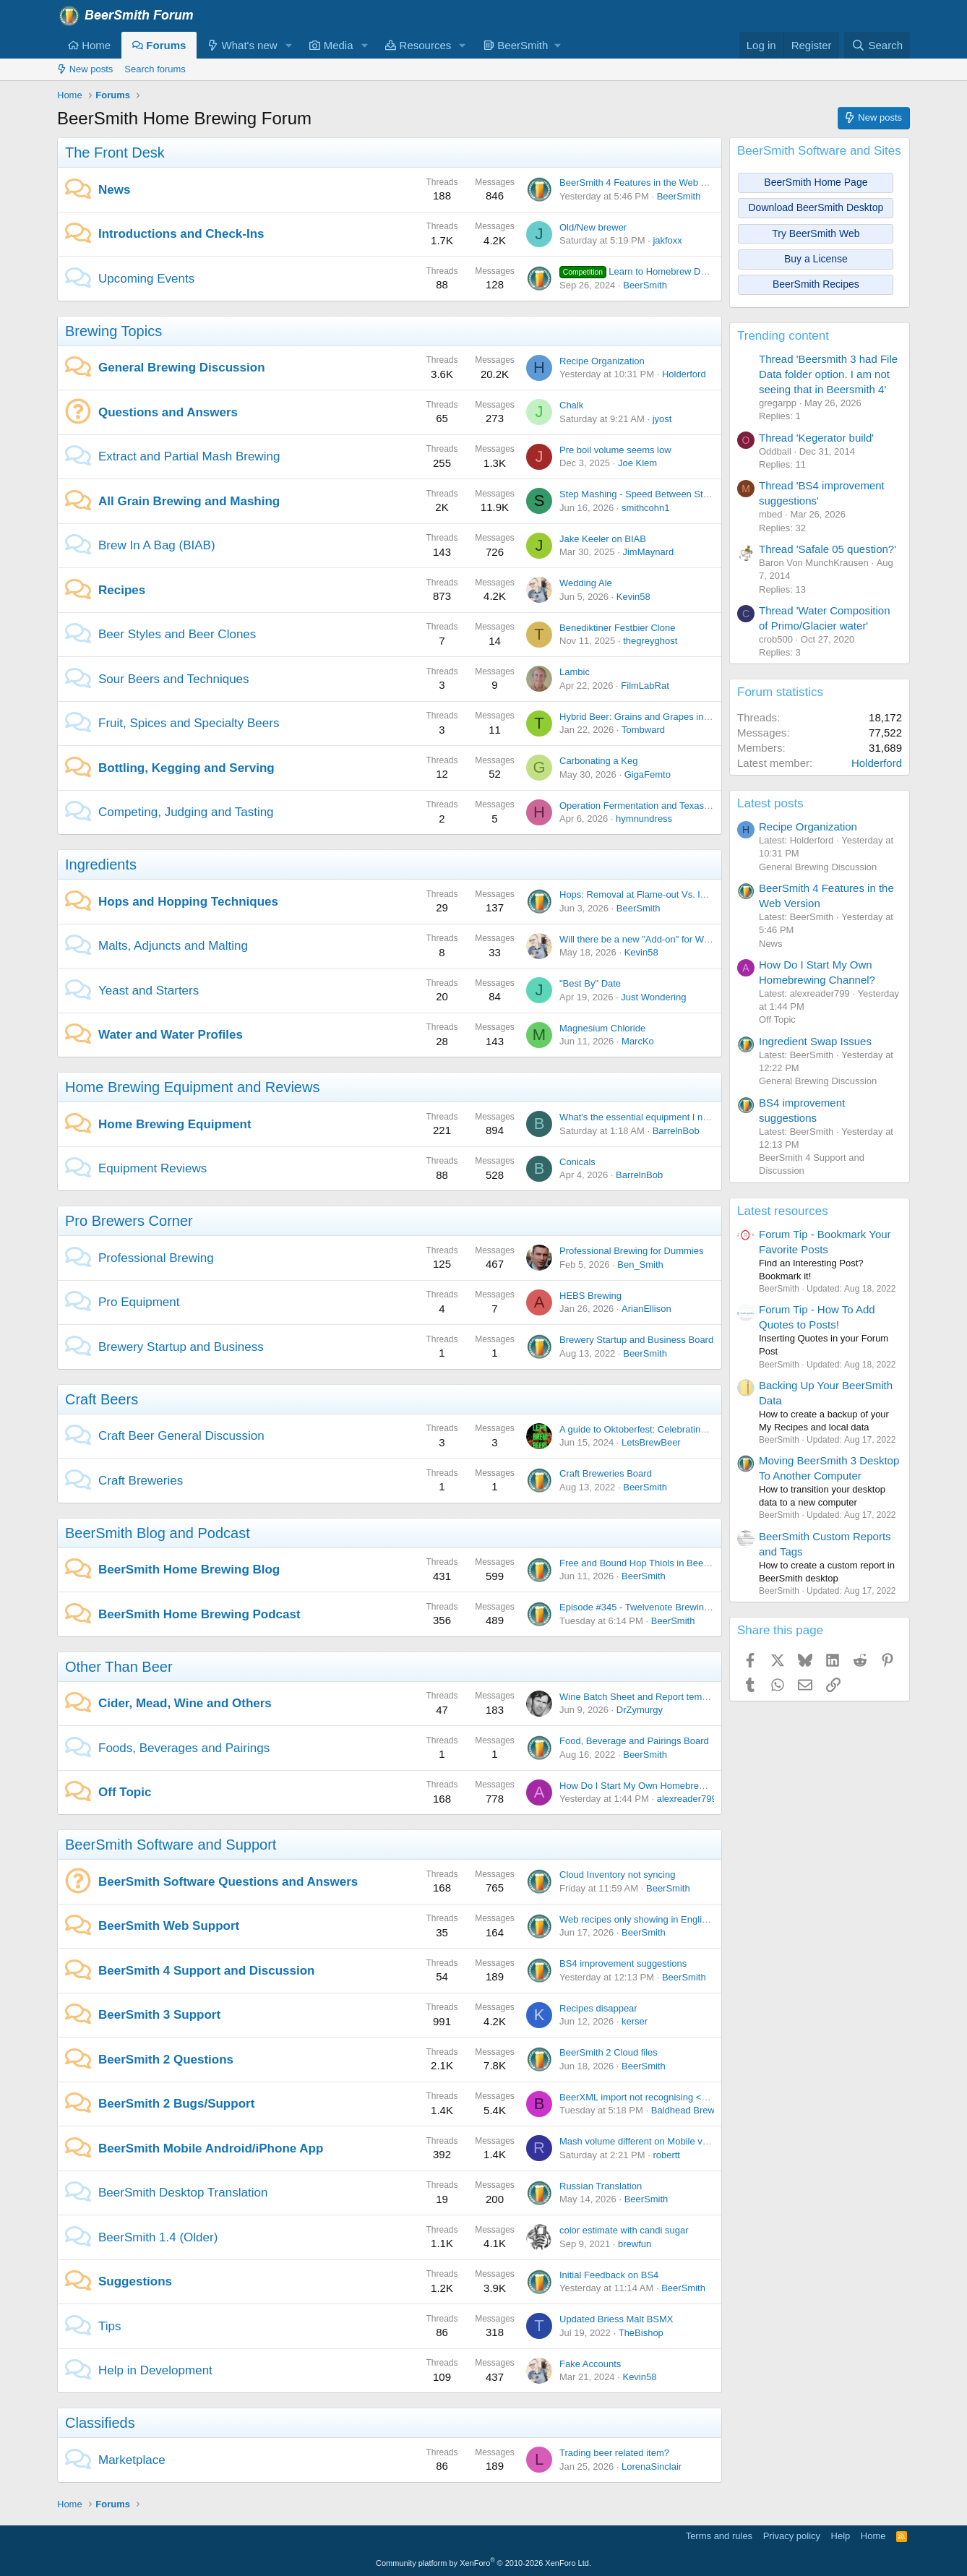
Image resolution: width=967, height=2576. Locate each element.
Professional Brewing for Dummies (631, 1250)
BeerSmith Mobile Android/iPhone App (210, 2148)
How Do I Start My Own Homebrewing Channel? (660, 1785)
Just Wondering (653, 997)
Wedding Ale (585, 583)
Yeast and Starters (148, 990)
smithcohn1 (645, 507)
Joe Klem (637, 463)
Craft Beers (101, 1399)
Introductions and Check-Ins (181, 234)
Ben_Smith (640, 1264)
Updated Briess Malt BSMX (616, 2319)
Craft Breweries (140, 1480)
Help (841, 2535)
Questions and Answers (168, 412)
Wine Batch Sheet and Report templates (643, 1696)
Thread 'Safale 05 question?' (827, 549)
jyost (662, 418)
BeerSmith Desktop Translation (182, 2192)
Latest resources (782, 1211)
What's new (242, 45)
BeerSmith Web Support (168, 1926)
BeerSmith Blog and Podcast (157, 1533)
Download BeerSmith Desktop (816, 207)
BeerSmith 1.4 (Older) (158, 2237)
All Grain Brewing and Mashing (189, 501)
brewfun (634, 2243)
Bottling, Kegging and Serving (186, 768)
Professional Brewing (156, 1258)
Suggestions (135, 2281)
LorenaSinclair (652, 2466)
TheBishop (641, 2332)
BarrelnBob (676, 1130)
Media (331, 45)
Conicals (577, 1161)
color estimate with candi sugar (623, 2230)
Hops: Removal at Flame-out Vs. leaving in (648, 894)
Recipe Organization (602, 361)
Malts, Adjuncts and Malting (173, 946)
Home (89, 45)
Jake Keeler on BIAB (602, 538)
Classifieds (100, 2423)
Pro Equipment (138, 1302)
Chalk (571, 405)
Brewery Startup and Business (181, 1347)
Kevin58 (633, 596)
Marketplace (132, 2460)
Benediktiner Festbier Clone (617, 627)
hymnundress (644, 818)
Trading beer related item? (614, 2452)
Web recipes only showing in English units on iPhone (669, 1919)
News (114, 190)
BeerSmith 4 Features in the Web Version (645, 182)
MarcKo (638, 1041)
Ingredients (101, 864)
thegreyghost (650, 640)
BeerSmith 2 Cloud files (608, 2052)
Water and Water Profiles (170, 1035)
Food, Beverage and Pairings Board (634, 1740)
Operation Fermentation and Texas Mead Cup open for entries (688, 805)
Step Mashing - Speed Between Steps (638, 494)
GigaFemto (647, 774)
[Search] (877, 45)
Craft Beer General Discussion (181, 1436)
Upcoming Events (146, 278)
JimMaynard (648, 551)
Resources (418, 45)
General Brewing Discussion (181, 367)
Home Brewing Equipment (175, 1124)
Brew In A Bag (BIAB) (156, 545)
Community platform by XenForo (483, 2563)
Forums (159, 45)
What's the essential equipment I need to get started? (670, 1117)
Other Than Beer (119, 1667)
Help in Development (155, 2370)
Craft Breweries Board (605, 1473)
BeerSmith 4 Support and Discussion (206, 1971)
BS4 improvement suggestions (623, 1963)
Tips (109, 2326)
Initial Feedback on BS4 (608, 2275)
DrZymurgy (639, 1709)
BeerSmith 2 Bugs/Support (176, 2104)
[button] (288, 45)
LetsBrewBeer (651, 1442)
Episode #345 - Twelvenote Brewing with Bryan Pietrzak (675, 1607)
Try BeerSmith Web (815, 233)
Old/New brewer (593, 227)
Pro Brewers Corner (129, 1221)
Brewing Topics (113, 331)
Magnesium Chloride (602, 1028)
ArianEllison (646, 1308)
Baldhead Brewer (687, 2110)
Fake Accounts (590, 2363)
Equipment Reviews (152, 1168)
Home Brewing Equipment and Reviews (192, 1087)
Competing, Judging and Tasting (186, 812)
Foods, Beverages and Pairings (184, 1748)
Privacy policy (791, 2535)
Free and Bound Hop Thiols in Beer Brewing (651, 1563)
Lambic (574, 671)
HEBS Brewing (590, 1295)
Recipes (121, 590)
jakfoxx (667, 240)
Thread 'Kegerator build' (816, 438)
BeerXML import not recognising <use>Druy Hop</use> (675, 2097)
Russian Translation (600, 2186)
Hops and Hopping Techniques (188, 902)
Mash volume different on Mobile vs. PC (642, 2141)
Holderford (684, 374)
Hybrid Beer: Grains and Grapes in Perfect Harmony (668, 716)
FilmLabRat (645, 685)
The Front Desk (115, 152)
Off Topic (124, 1792)
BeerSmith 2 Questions (165, 2059)
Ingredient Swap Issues (815, 1041)
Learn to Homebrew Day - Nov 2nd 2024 (668, 271)
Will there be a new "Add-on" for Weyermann (652, 939)
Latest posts (770, 803)
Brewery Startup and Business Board (636, 1339)
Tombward (643, 729)
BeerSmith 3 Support (159, 2015)
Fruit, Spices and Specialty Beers (188, 723)
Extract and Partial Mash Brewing (189, 456)
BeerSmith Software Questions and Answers (228, 1882)
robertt (666, 2155)
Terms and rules (719, 2535)
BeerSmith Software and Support (170, 1844)
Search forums (155, 69)
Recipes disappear (598, 2008)
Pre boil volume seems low (615, 450)
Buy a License (816, 259)
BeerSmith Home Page (815, 182)
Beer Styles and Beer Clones (177, 634)
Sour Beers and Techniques (173, 679)
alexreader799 (687, 1798)
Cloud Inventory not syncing (617, 1874)
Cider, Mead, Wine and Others (185, 1703)
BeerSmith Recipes (816, 284)
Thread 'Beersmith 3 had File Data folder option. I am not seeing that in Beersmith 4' (828, 374)
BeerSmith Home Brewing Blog (189, 1569)
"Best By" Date (590, 983)
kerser (635, 2021)
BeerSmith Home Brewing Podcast (199, 1614)
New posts (85, 69)
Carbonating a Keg (598, 760)
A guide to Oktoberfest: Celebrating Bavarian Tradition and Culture (697, 1429)
